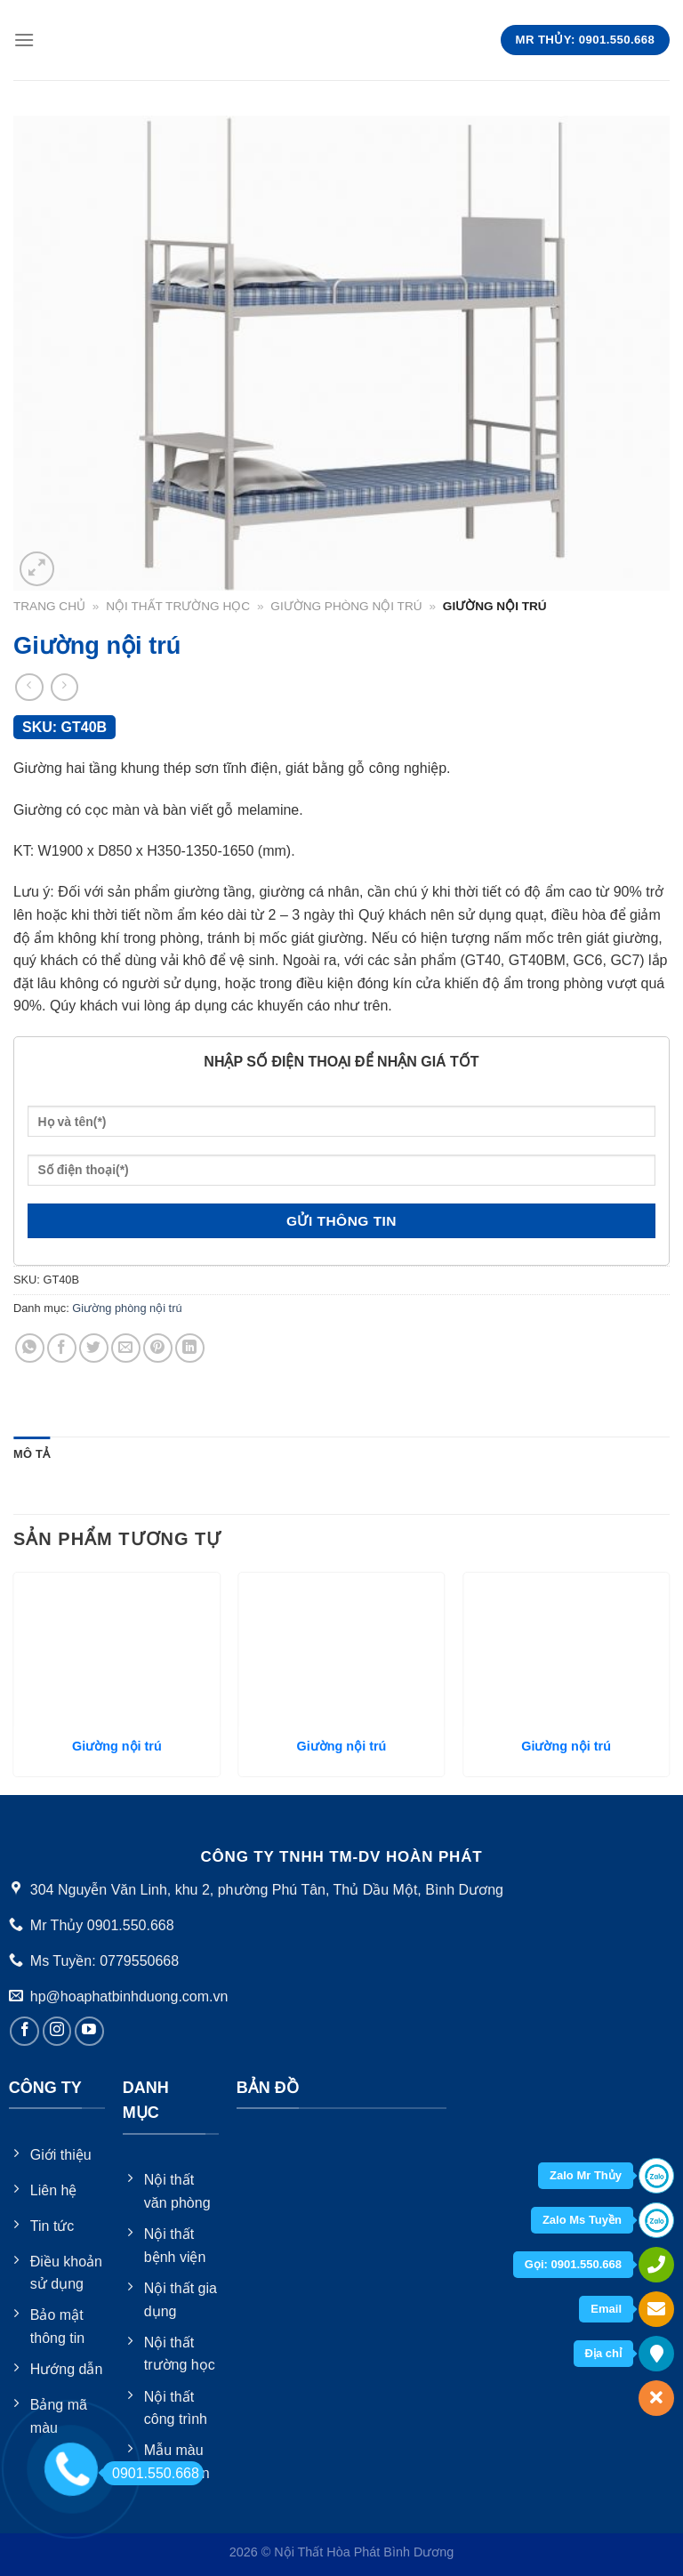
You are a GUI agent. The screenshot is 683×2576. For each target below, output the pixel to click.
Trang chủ (49, 606)
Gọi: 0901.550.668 (573, 2264)
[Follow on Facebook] (24, 2031)
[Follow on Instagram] (57, 2031)
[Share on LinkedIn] (190, 1348)
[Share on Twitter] (93, 1348)
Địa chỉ (603, 2353)
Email (606, 2308)
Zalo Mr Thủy (586, 2175)
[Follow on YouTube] (89, 2031)
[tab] (31, 1454)
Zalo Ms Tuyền (582, 2219)
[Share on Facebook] (61, 1348)
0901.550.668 (150, 2473)
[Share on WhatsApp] (29, 1348)
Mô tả (31, 1454)
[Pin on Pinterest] (158, 1348)
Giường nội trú (117, 1746)
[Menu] (24, 39)
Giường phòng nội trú (346, 606)
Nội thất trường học (178, 606)
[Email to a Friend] (126, 1348)
